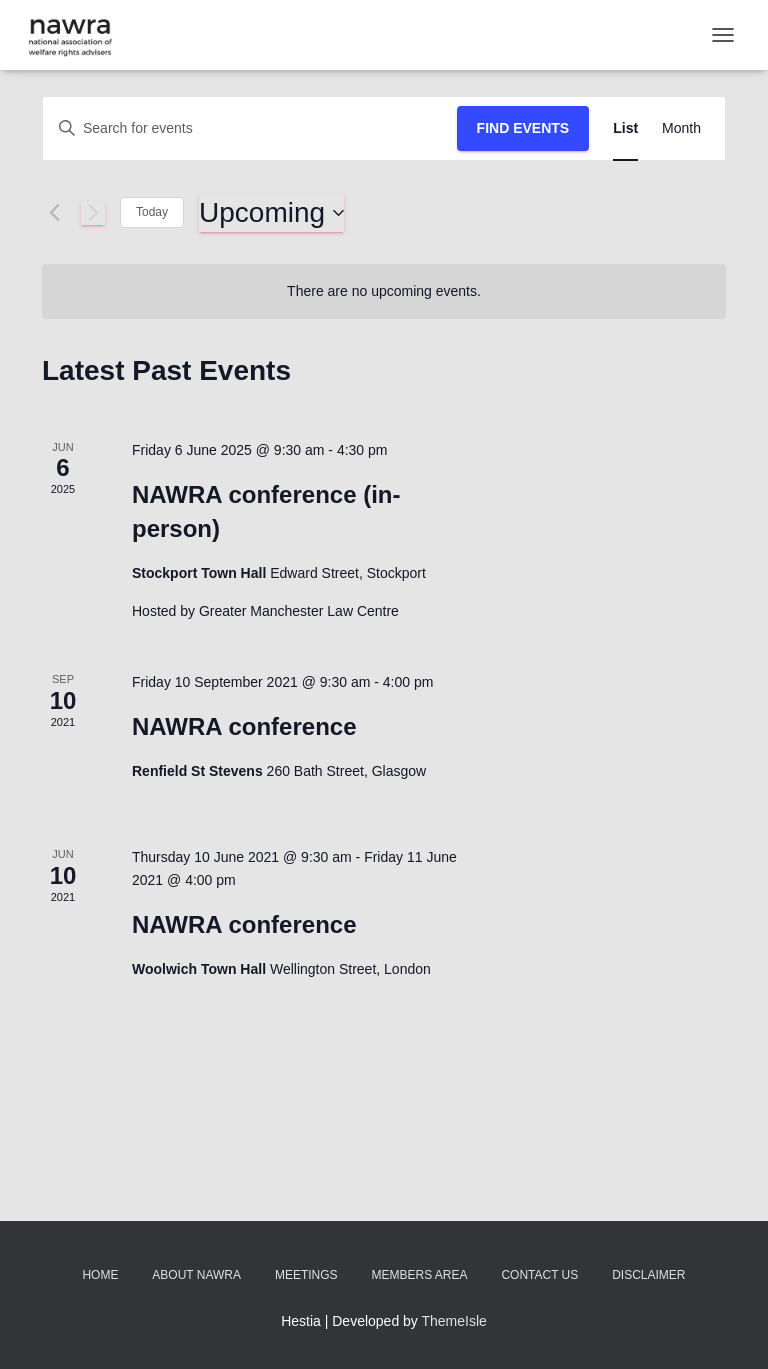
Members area (419, 1275)
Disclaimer (648, 1275)
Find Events (523, 128)
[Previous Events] (54, 213)
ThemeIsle (454, 1321)
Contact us (539, 1275)
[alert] (384, 291)
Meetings (306, 1275)
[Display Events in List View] (625, 128)
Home (100, 1275)
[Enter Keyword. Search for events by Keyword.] (250, 128)
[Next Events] (93, 213)
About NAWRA (196, 1275)
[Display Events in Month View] (681, 128)
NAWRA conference (244, 726)
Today (152, 212)
